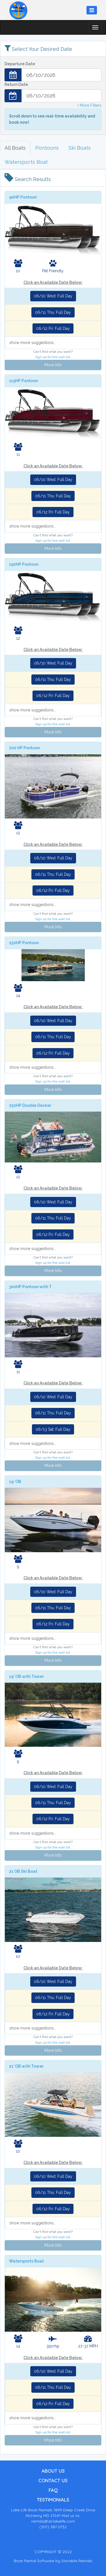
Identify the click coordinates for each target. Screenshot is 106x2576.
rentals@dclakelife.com (53, 2521)
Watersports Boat (26, 162)
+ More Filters (89, 105)
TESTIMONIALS (53, 2500)
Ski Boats (79, 148)
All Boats (15, 148)
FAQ (53, 2490)
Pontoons (47, 148)
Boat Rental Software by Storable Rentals (53, 2560)
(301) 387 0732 (53, 2526)
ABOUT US (53, 2471)
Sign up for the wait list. (53, 357)
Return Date (16, 84)
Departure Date (20, 64)
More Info (53, 365)
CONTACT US (53, 2480)
